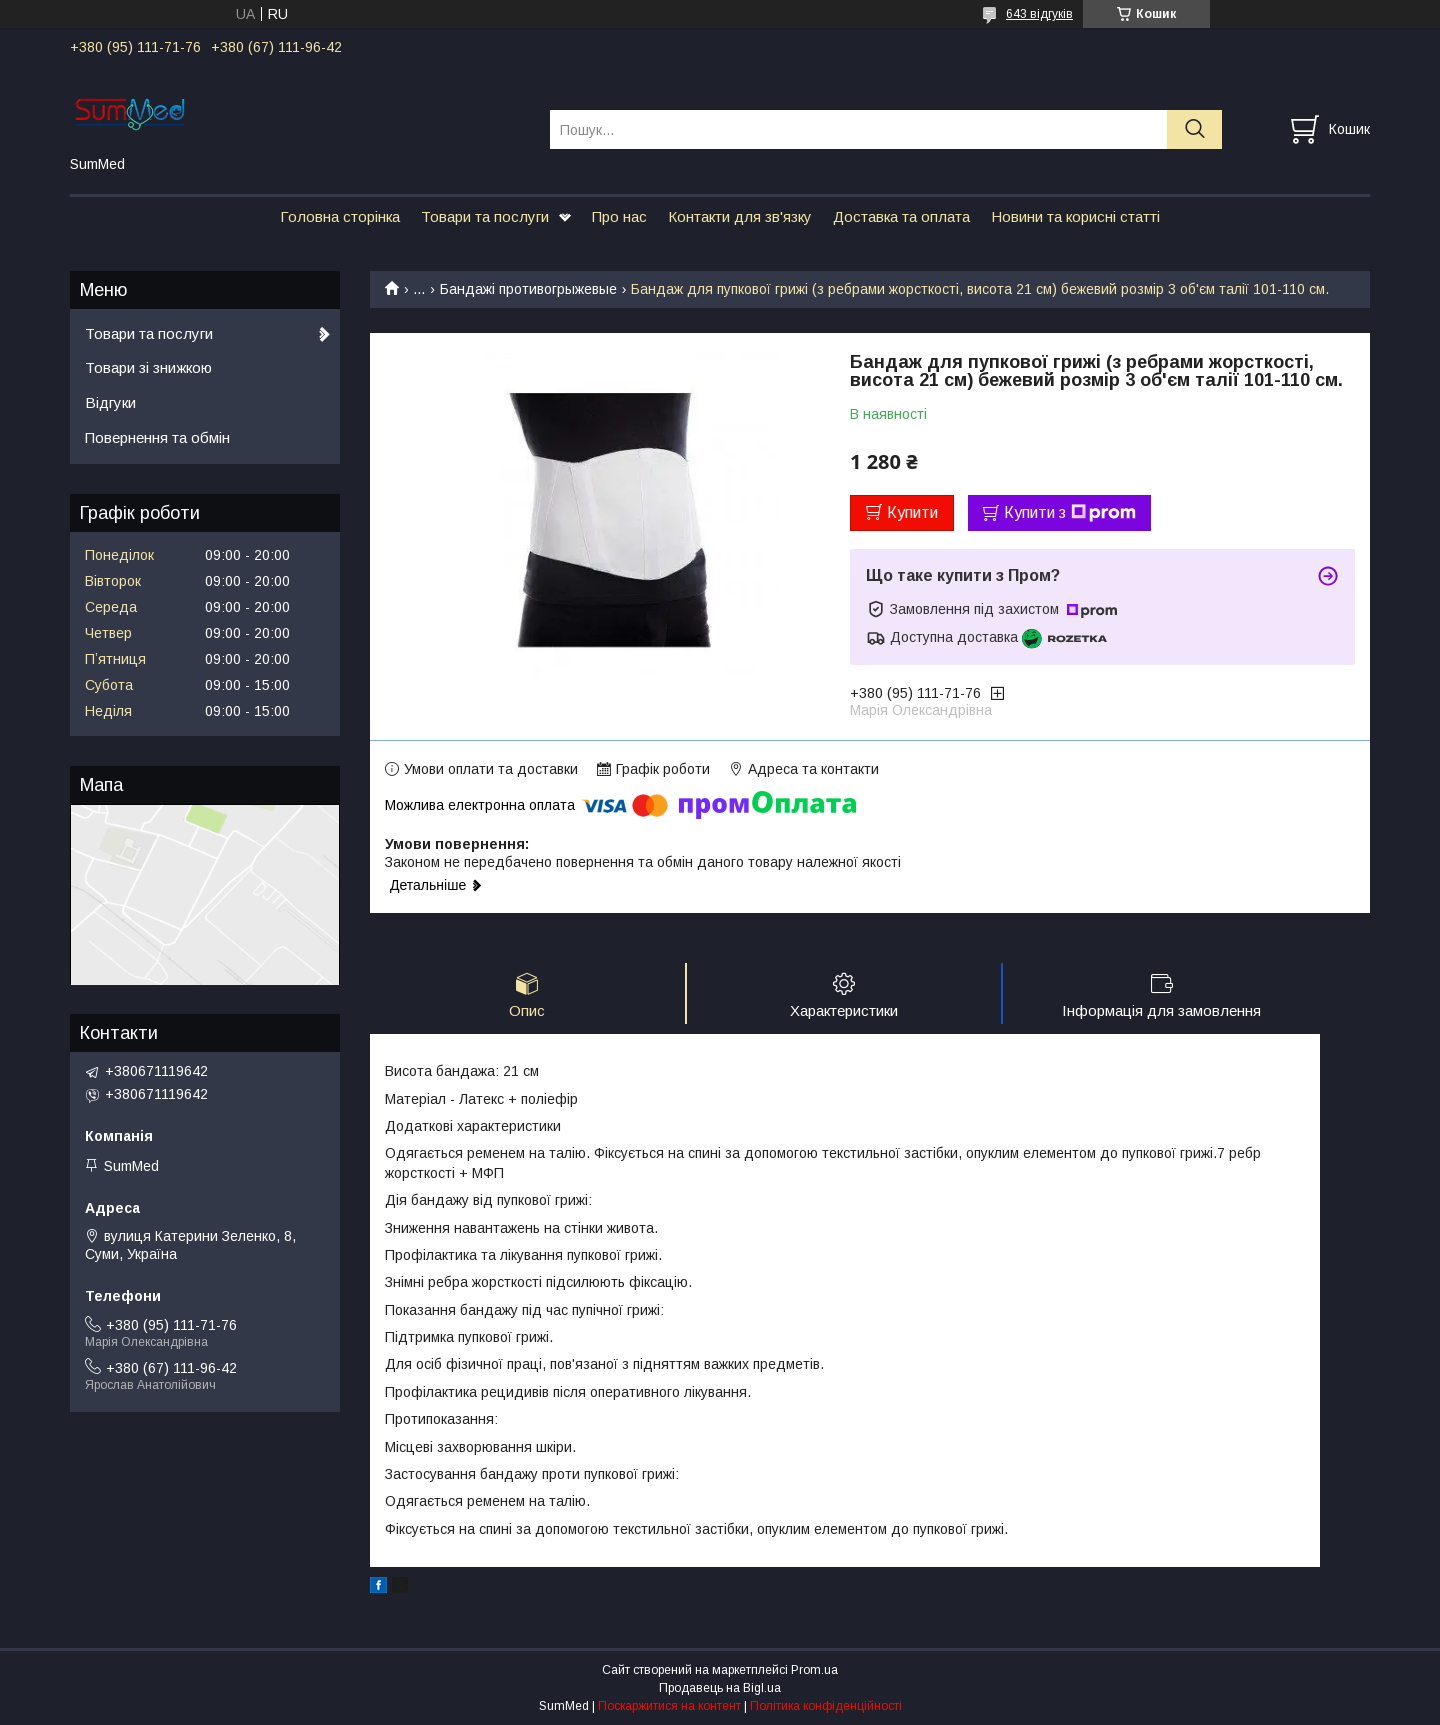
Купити (912, 512)
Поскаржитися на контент (669, 1706)
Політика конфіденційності (826, 1706)
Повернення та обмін (157, 437)
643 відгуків (1039, 14)
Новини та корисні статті (1075, 216)
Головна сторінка (340, 216)
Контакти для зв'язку (740, 216)
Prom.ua (814, 1670)
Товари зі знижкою (148, 367)
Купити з (1070, 513)
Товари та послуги (485, 216)
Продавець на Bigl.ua (720, 1688)
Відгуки (110, 402)
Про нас (619, 216)
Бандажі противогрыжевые (528, 289)
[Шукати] (1194, 129)
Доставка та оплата (901, 216)
